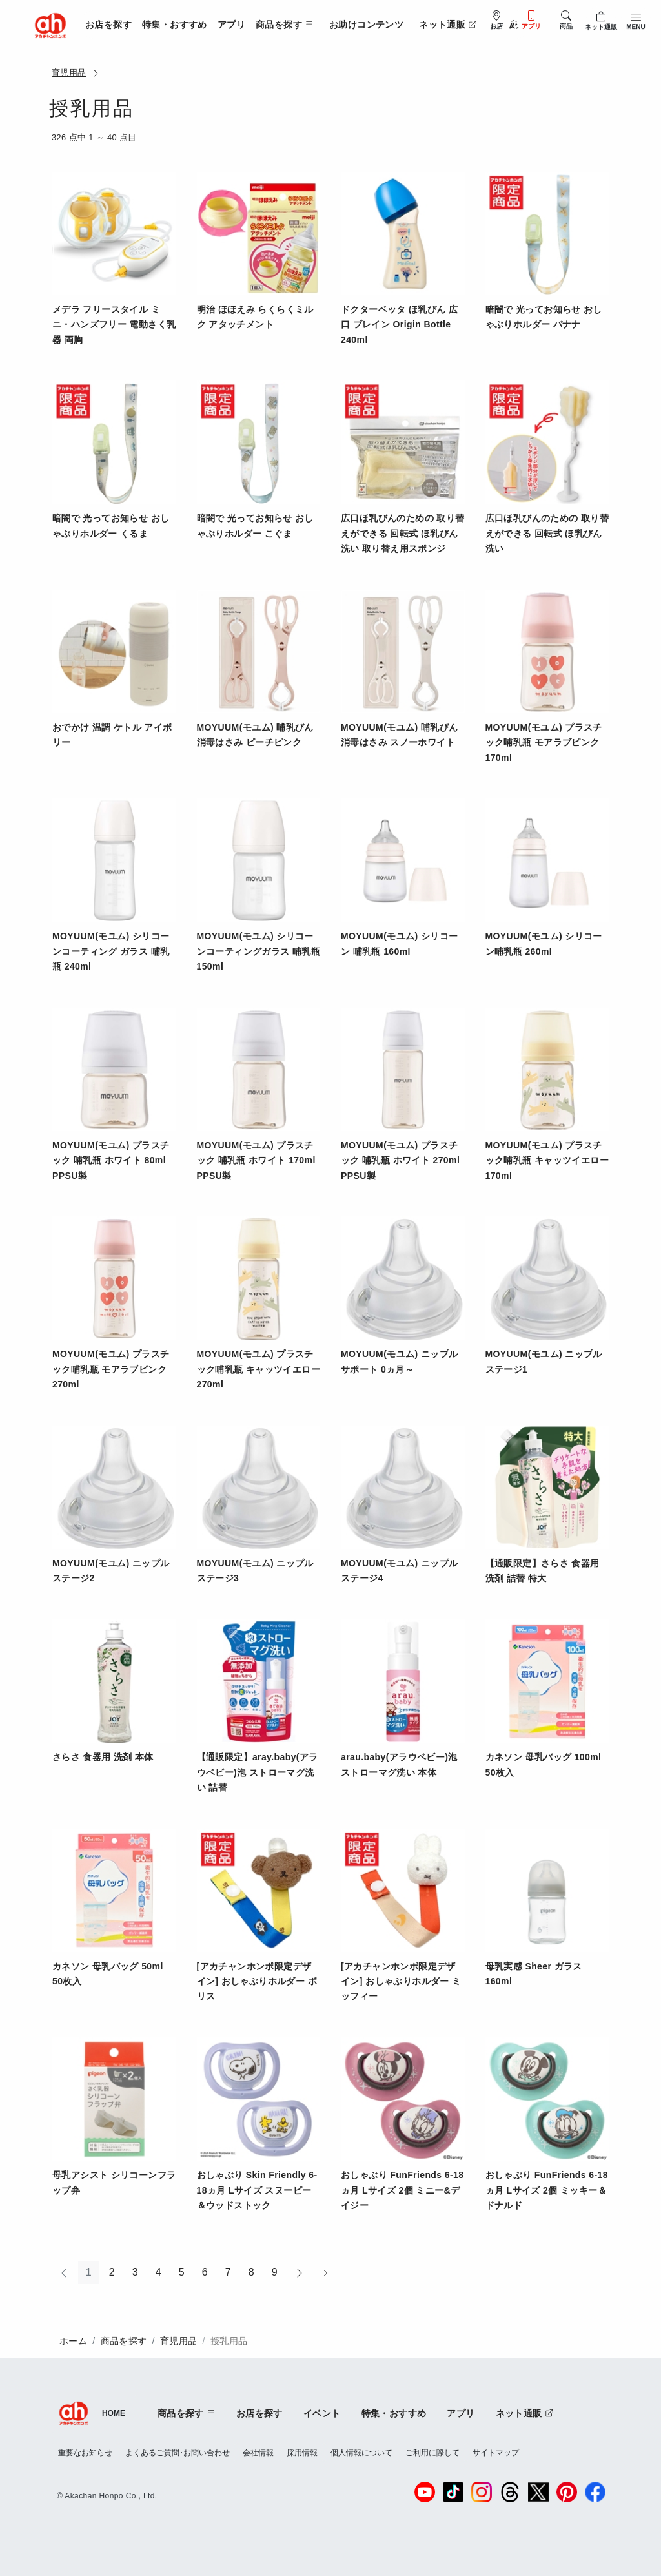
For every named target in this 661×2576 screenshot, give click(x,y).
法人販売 (506, 24)
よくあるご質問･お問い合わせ (177, 2452)
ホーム (73, 2341)
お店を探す (108, 24)
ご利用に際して (432, 2452)
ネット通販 (448, 24)
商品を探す (124, 2341)
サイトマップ (496, 2452)
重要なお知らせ (85, 2452)
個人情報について (361, 2452)
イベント (322, 2413)
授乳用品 (229, 2341)
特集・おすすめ (174, 24)
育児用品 (69, 73)
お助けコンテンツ (366, 24)
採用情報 (302, 2452)
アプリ (231, 24)
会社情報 (258, 2452)
